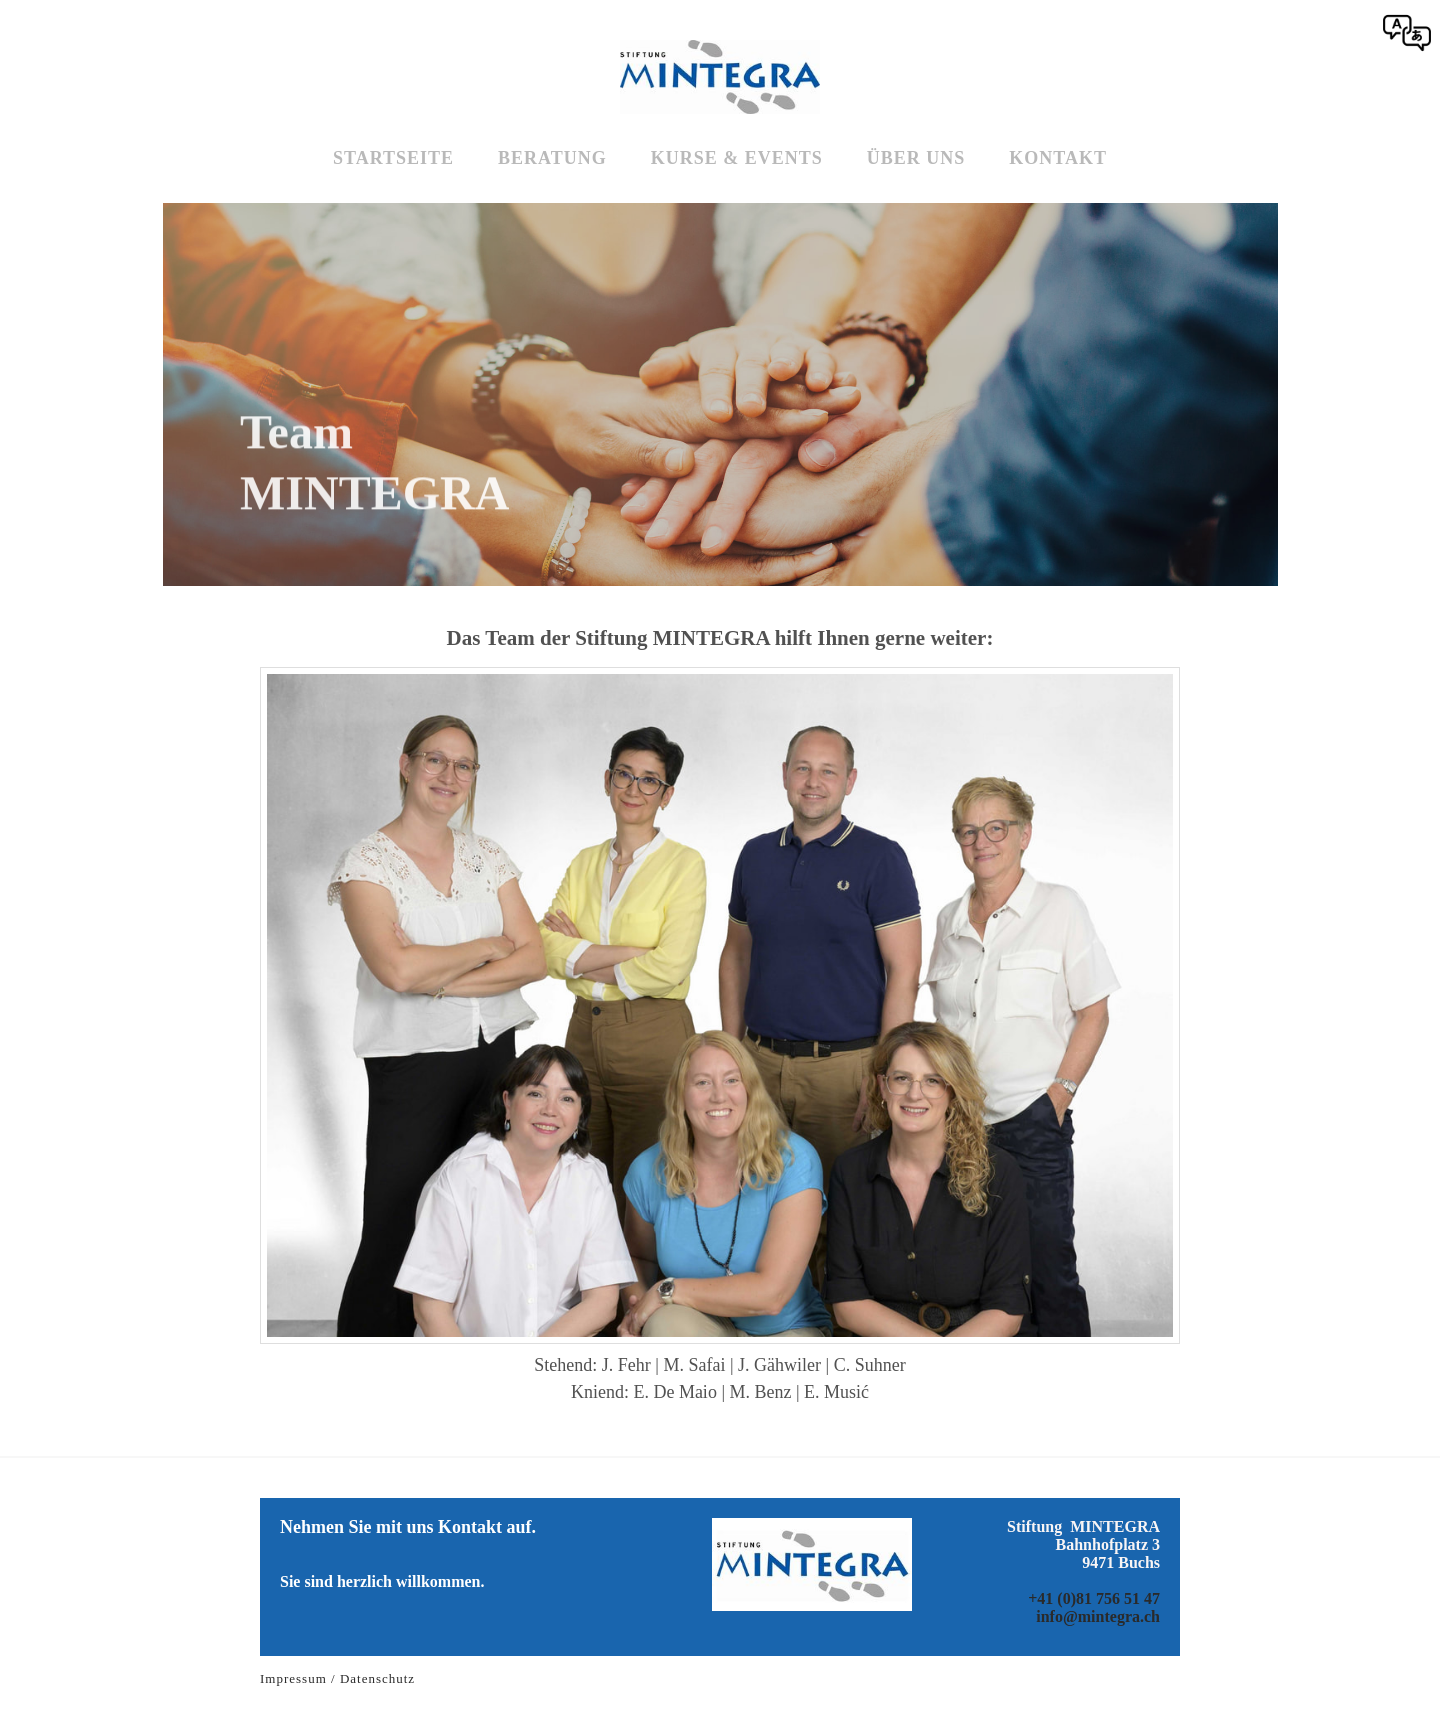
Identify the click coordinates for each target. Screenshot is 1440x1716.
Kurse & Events (737, 158)
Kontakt (1058, 158)
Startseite (393, 158)
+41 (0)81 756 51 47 (1094, 1598)
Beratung (552, 158)
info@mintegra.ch (1098, 1616)
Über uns (916, 158)
